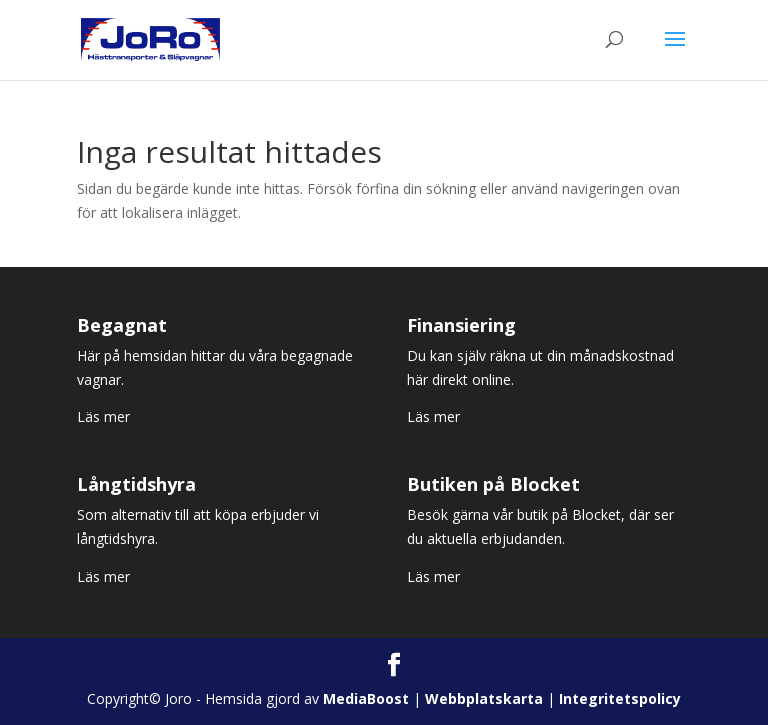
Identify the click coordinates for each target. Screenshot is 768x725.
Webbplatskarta (484, 698)
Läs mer (103, 416)
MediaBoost (366, 698)
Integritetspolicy (620, 698)
